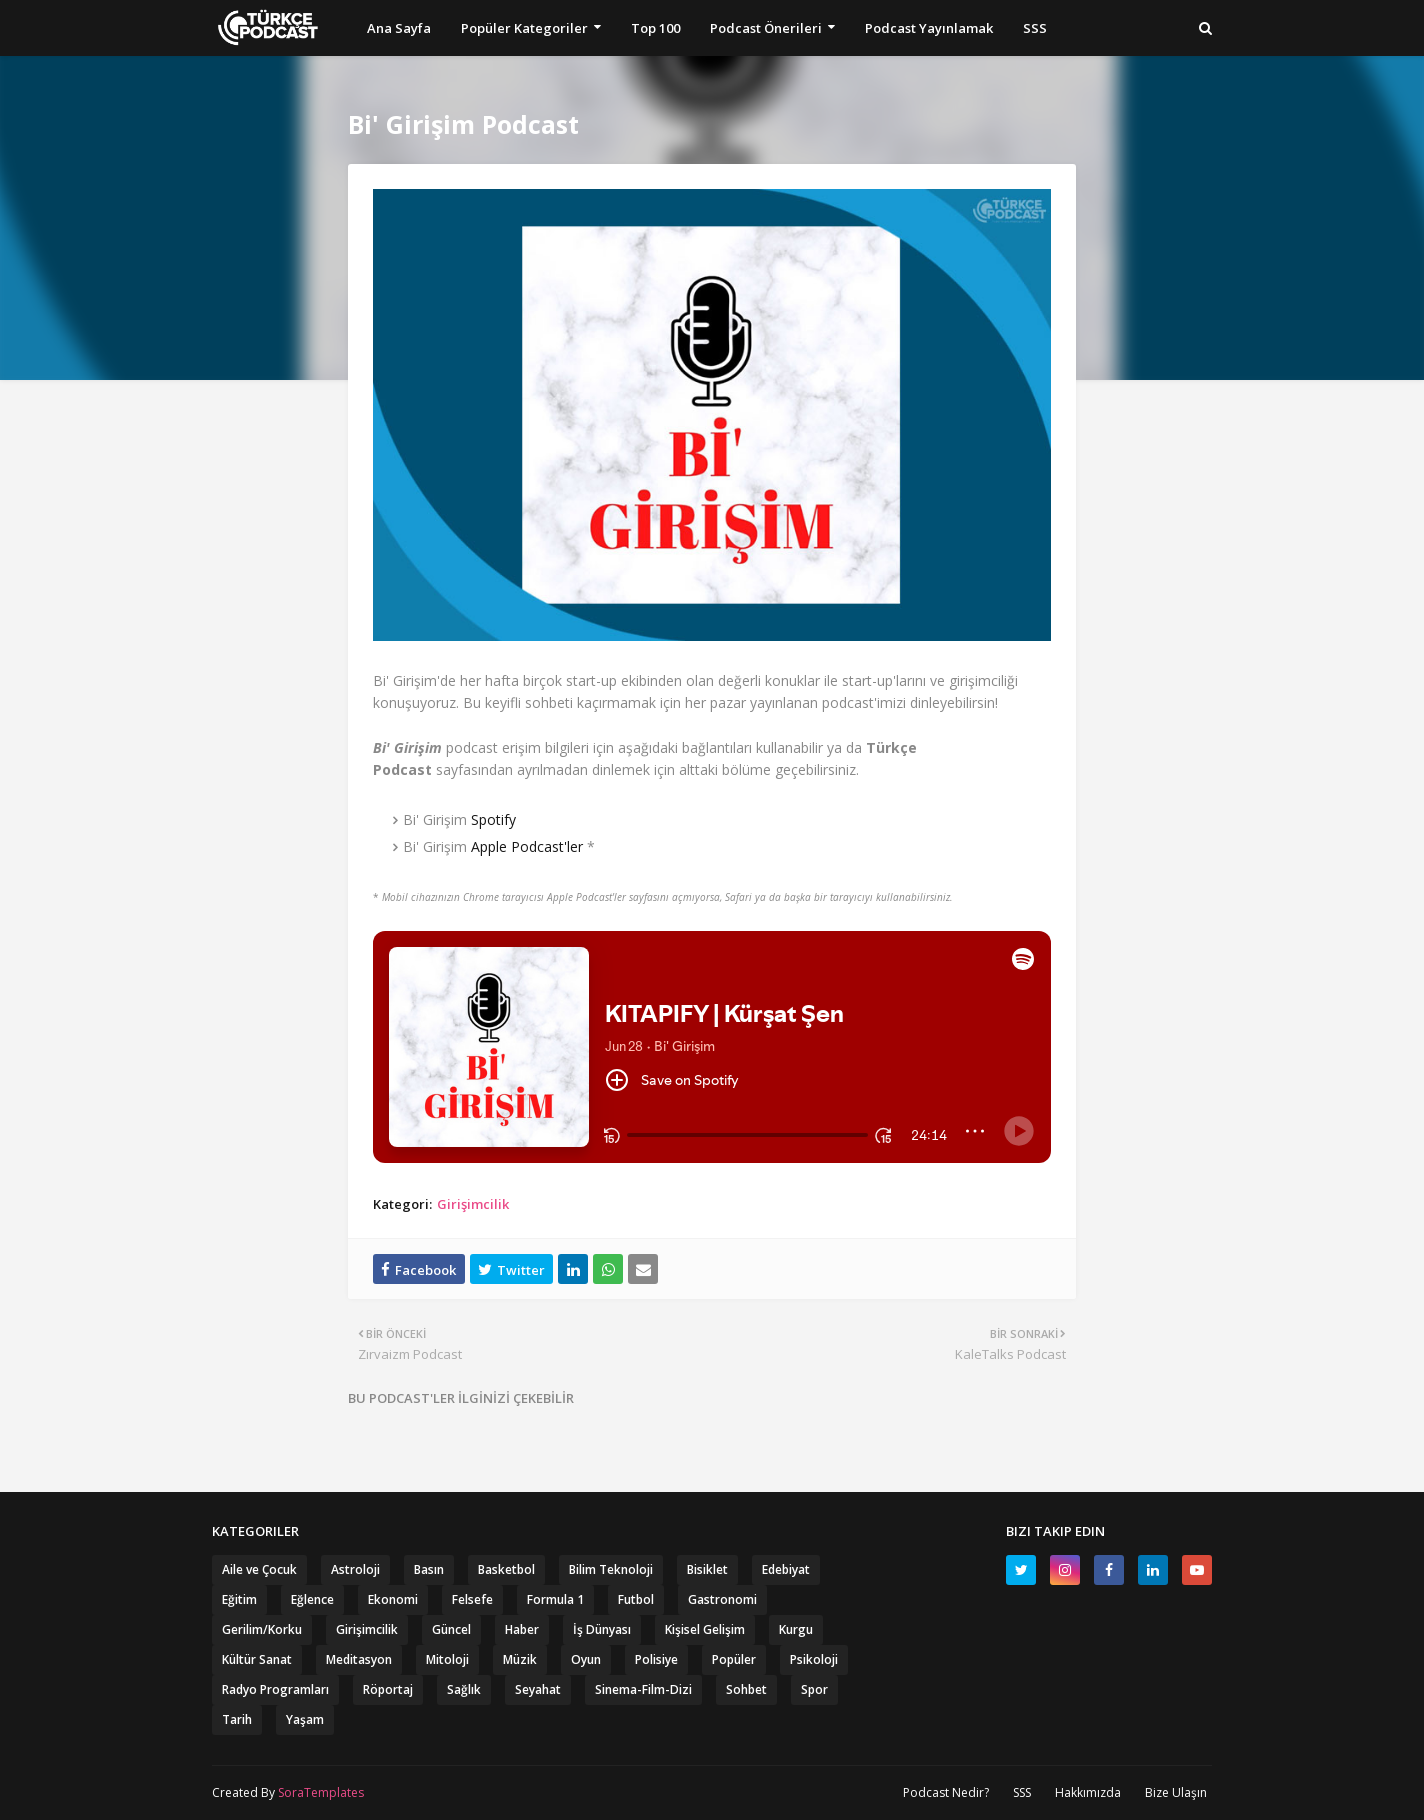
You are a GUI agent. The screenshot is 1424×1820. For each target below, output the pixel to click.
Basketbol (506, 1569)
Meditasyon (359, 1659)
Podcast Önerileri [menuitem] (766, 28)
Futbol (636, 1599)
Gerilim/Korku (262, 1629)
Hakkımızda (1088, 1792)
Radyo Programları (275, 1689)
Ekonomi (393, 1599)
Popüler (734, 1659)
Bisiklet (707, 1569)
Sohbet (746, 1689)
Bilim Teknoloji (611, 1569)
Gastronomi (722, 1599)
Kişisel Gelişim (705, 1629)
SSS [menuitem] (1035, 28)
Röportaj (388, 1689)
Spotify (493, 819)
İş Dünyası (602, 1629)
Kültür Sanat (257, 1659)
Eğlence (312, 1599)
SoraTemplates (321, 1792)
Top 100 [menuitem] (655, 28)
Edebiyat (786, 1569)
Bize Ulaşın (1176, 1792)
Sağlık (464, 1689)
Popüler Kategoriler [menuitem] (524, 28)
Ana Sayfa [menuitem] (399, 28)
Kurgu (796, 1629)
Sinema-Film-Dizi (643, 1689)
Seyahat (538, 1689)
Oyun (586, 1659)
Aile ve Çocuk (259, 1569)
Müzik (520, 1659)
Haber (522, 1629)
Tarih (237, 1719)
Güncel (451, 1629)
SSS (1022, 1792)
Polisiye (656, 1659)
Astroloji (355, 1569)
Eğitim (239, 1599)
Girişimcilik (473, 1204)
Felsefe (472, 1599)
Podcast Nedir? (946, 1792)
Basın (429, 1569)
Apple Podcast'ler (527, 846)
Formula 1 (555, 1599)
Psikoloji (814, 1659)
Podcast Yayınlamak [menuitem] (929, 28)
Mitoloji (447, 1659)
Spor (814, 1689)
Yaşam (305, 1719)
